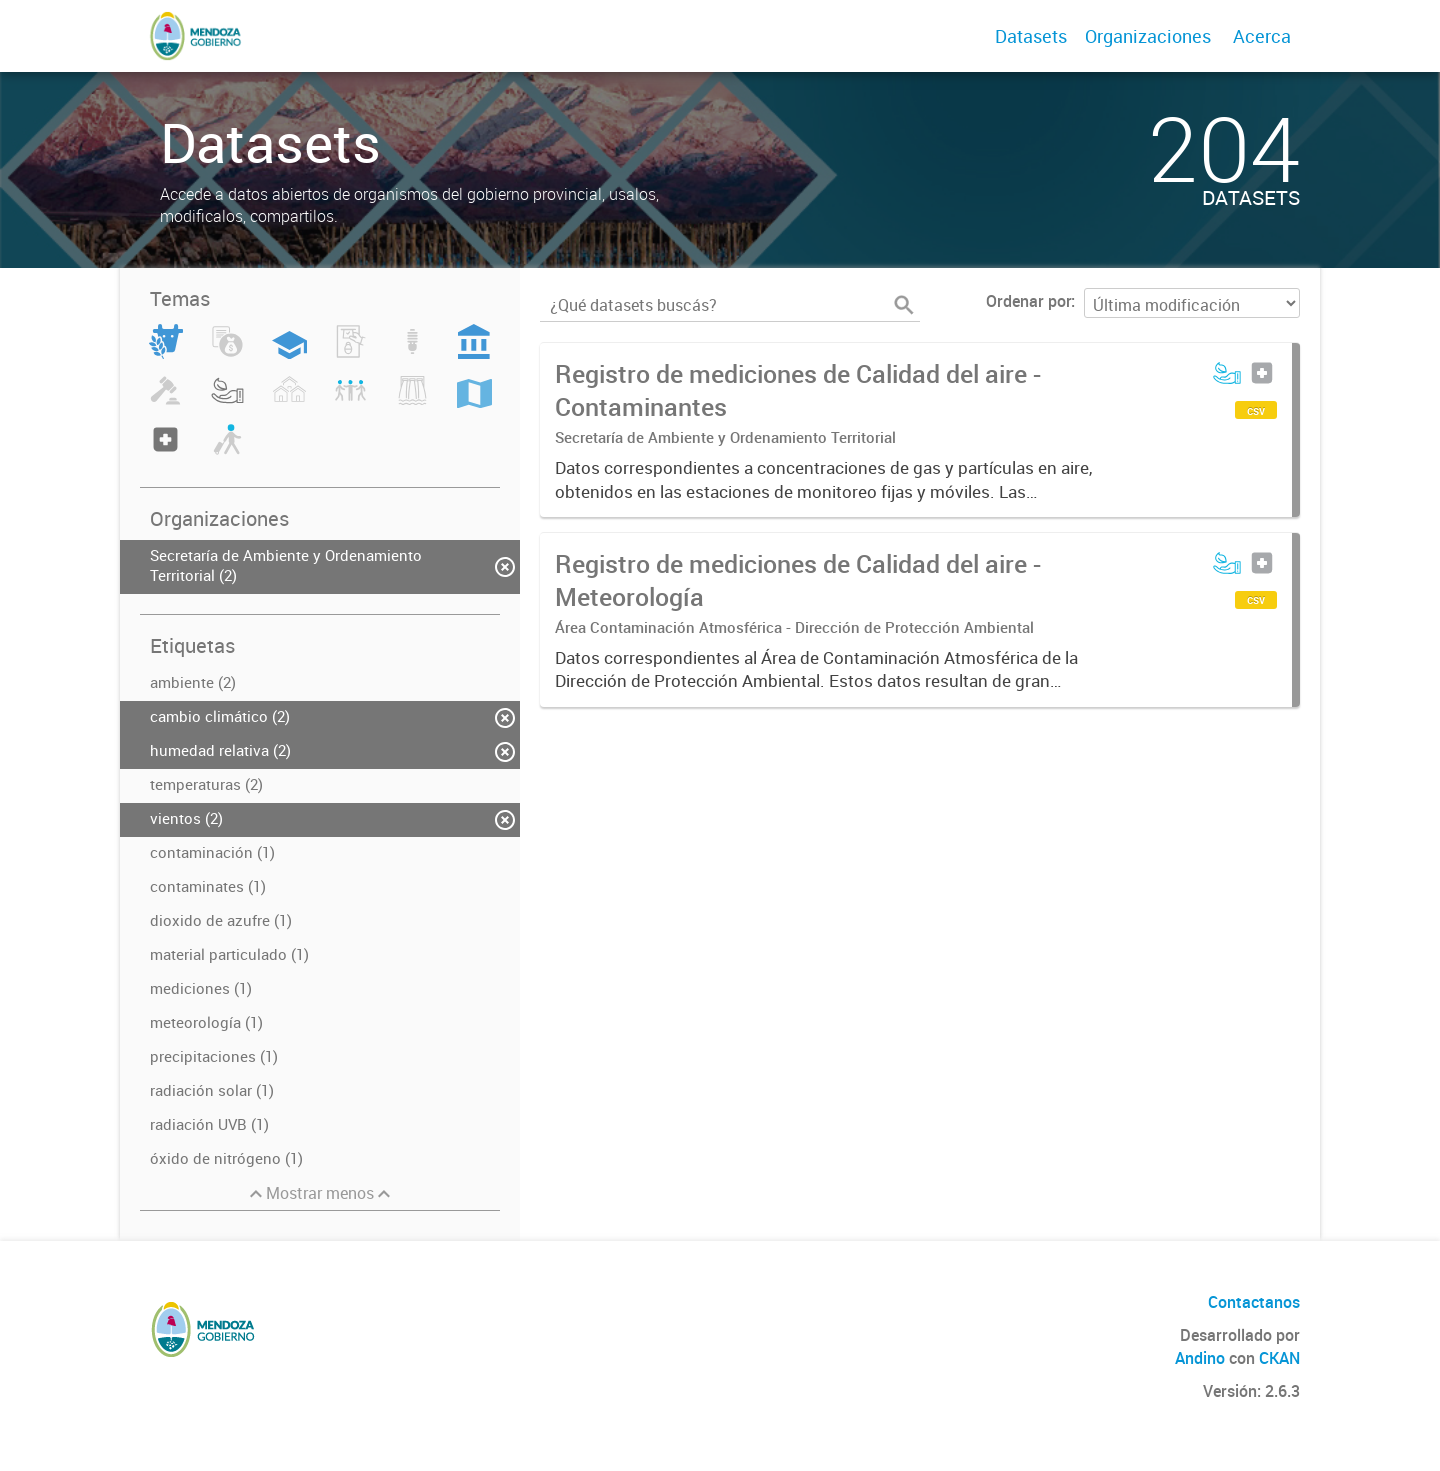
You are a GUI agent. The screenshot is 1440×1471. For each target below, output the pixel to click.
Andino (1200, 1358)
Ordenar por (1028, 301)
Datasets (1031, 36)
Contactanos (1254, 1302)
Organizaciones (1148, 36)
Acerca (1262, 36)
